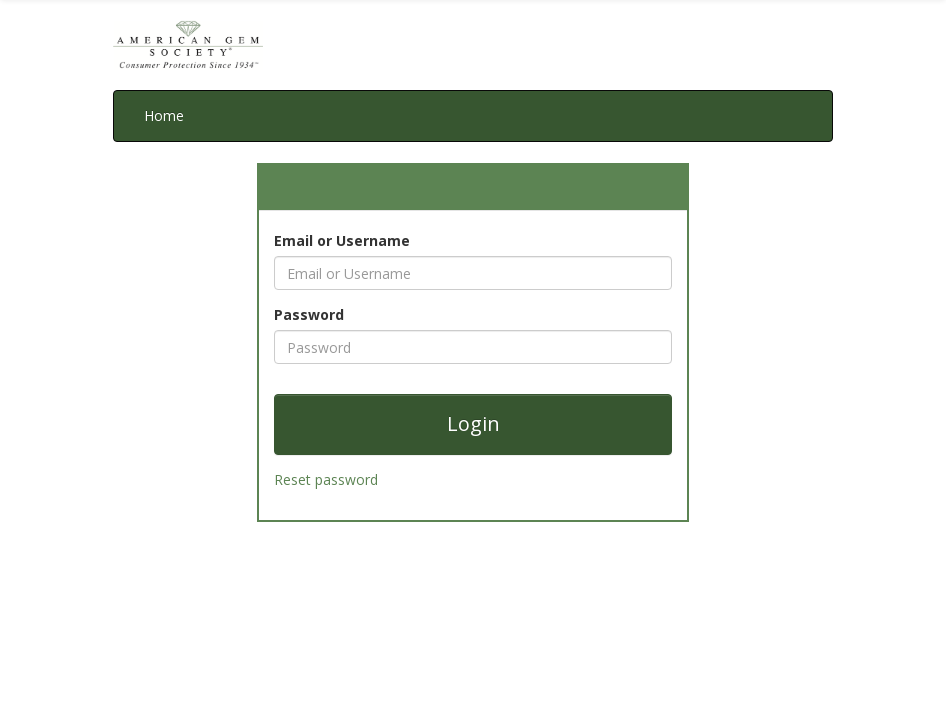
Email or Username (342, 240)
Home (164, 115)
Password (309, 314)
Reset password (326, 479)
